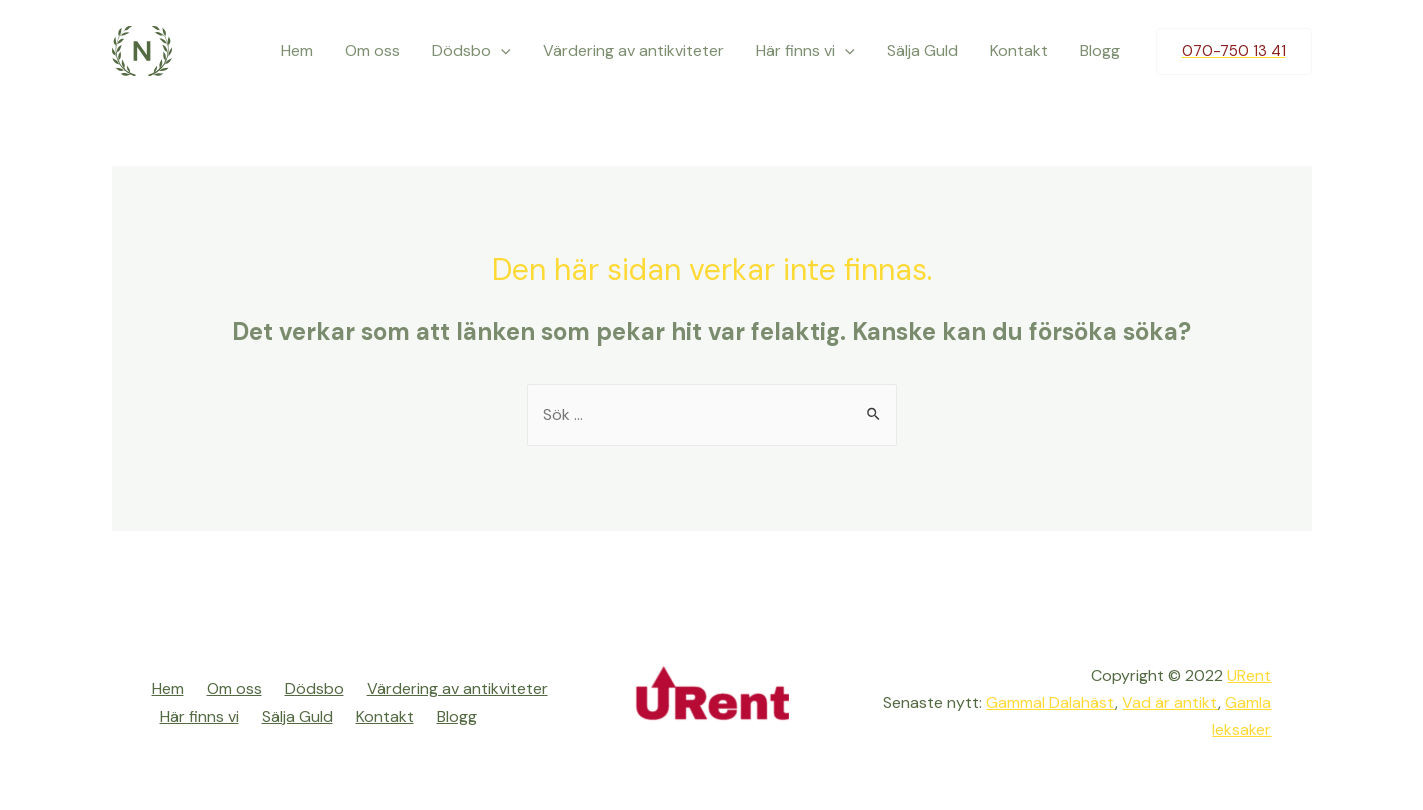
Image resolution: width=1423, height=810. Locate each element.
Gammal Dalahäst (1050, 702)
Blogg (1100, 50)
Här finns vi (805, 51)
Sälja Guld (922, 50)
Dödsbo (471, 51)
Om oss (372, 50)
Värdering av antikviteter (633, 50)
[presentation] (501, 51)
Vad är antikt (1170, 702)
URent (1249, 675)
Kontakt (1019, 50)
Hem (297, 50)
